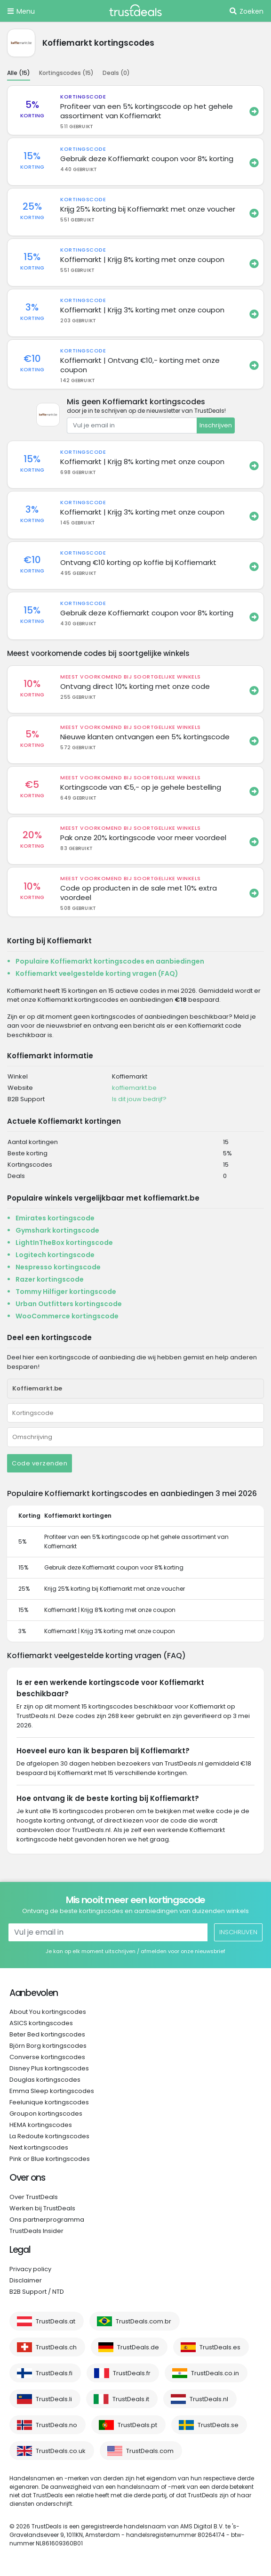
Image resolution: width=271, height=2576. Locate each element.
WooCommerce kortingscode (67, 1316)
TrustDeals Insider (36, 2230)
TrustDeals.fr (132, 2373)
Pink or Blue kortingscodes (49, 2158)
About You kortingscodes (47, 2011)
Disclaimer (25, 2280)
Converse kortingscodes (47, 2057)
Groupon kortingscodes (45, 2113)
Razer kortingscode (50, 1279)
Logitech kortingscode (55, 1254)
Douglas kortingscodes (44, 2079)
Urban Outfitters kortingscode (69, 1303)
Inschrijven (215, 425)
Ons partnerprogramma (46, 2219)
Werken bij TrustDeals (42, 2208)
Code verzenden (39, 1463)
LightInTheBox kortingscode (64, 1242)
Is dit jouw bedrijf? (139, 1099)
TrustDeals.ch (56, 2347)
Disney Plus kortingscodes (49, 2068)
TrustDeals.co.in (215, 2373)
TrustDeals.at (55, 2321)
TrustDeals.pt (137, 2425)
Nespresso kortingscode (58, 1267)
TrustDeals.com (150, 2450)
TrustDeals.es (219, 2347)
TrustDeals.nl (209, 2399)
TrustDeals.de (138, 2347)
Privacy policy (30, 2269)
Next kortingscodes (38, 2147)
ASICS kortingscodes (41, 2023)
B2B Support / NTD (36, 2291)
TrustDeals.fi (54, 2373)
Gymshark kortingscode (57, 1230)
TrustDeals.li (54, 2399)
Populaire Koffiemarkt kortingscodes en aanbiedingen (110, 961)
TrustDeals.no (56, 2425)
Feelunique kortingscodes (49, 2102)
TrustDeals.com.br (143, 2321)
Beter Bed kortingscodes (47, 2034)
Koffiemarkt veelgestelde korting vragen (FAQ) (97, 973)
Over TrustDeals (33, 2196)
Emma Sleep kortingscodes (51, 2090)
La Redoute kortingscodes (49, 2136)
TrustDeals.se (218, 2425)
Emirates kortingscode (55, 1218)
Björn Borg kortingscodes (48, 2045)
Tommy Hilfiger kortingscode (66, 1291)
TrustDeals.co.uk (61, 2450)
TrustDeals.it (130, 2399)
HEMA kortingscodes (40, 2124)
